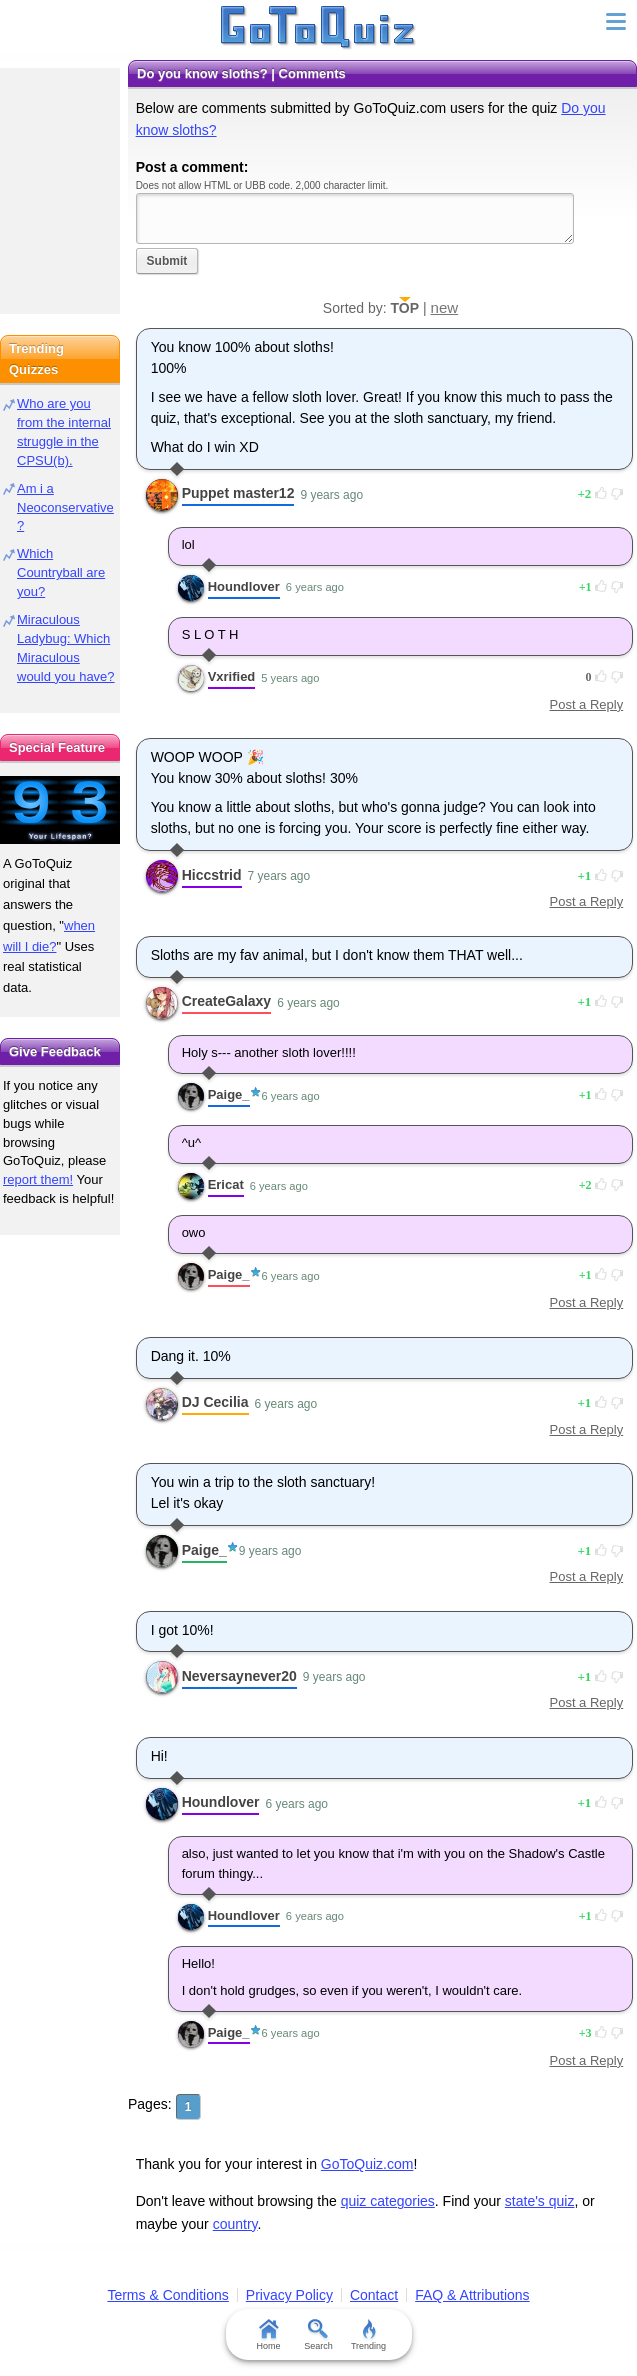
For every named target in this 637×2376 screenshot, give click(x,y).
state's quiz (540, 2201)
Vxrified (232, 676)
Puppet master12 (238, 493)
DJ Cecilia (215, 1402)
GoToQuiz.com (367, 2164)
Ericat (226, 1184)
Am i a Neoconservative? (65, 507)
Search (318, 2335)
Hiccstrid (212, 875)
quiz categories (388, 2201)
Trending (368, 2335)
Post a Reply (586, 704)
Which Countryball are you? (61, 572)
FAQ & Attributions (472, 2295)
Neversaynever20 (239, 1676)
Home (268, 2335)
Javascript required (355, 218)
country (235, 2224)
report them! (38, 1179)
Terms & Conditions (167, 2295)
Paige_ (229, 1094)
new (445, 307)
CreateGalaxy (227, 1001)
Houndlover (244, 586)
